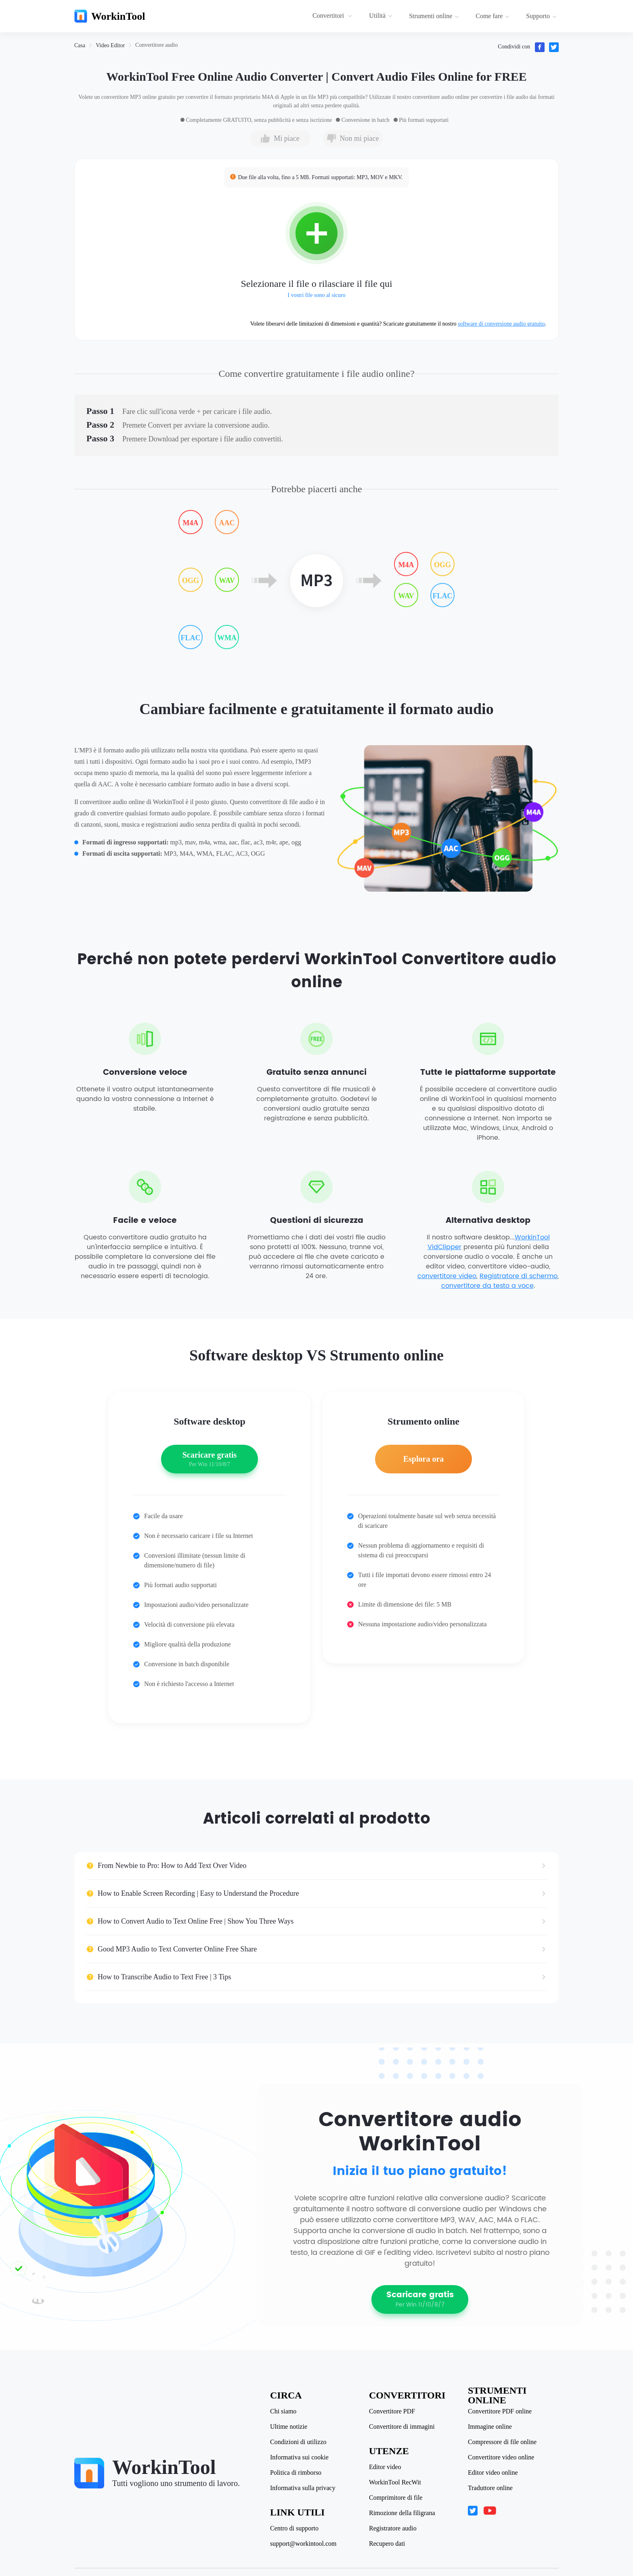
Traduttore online (490, 2488)
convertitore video (446, 1276)
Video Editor (110, 45)
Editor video (385, 2467)
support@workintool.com (303, 2543)
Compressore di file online (502, 2442)
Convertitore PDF (392, 2411)
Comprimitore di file (395, 2498)
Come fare (492, 16)
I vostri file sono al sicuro (316, 295)
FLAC (191, 638)
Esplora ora (423, 1458)
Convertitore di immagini (402, 2426)
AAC (227, 523)
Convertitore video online (501, 2457)
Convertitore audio (156, 45)
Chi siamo (283, 2411)
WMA (227, 638)
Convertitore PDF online (500, 2411)
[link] (79, 45)
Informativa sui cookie (299, 2457)
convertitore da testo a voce (487, 1286)
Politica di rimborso (295, 2472)
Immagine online (490, 2426)
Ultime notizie (288, 2426)
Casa (79, 45)
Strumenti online (434, 16)
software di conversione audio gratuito (501, 324)
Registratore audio (393, 2528)
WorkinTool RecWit (395, 2482)
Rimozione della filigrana (402, 2513)
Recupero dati (387, 2543)
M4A (191, 523)
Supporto (541, 16)
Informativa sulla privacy (302, 2488)
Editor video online (493, 2472)
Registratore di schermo (519, 1276)
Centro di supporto (294, 2528)
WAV (227, 581)
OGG (190, 581)
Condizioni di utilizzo (298, 2442)
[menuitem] (333, 16)
